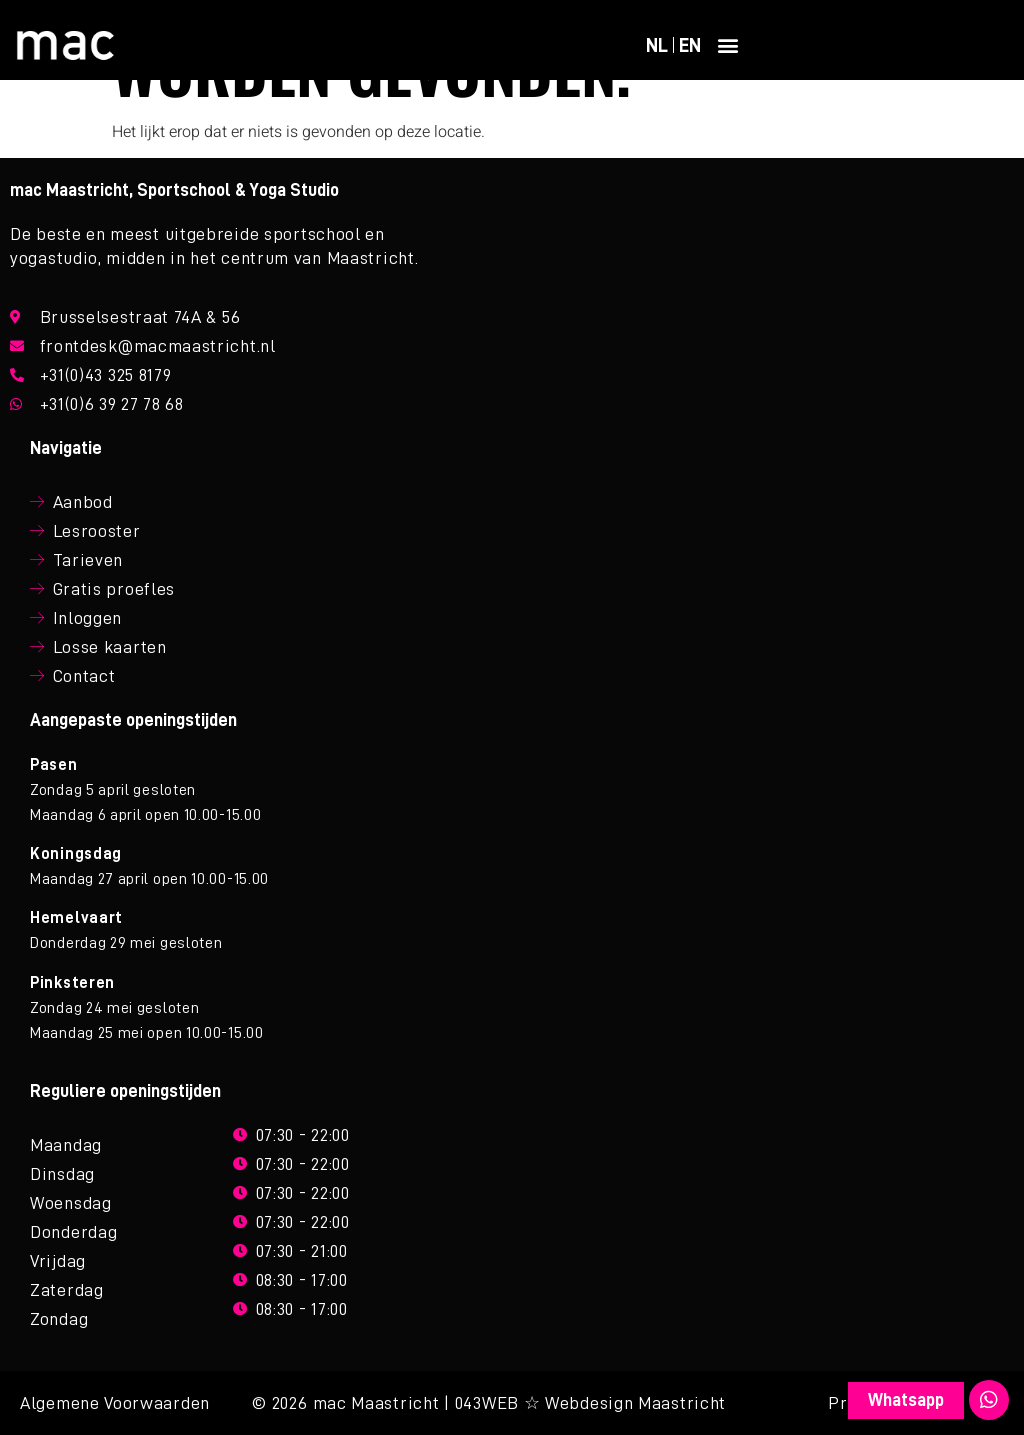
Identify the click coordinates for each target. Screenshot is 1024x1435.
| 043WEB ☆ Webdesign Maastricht (585, 1403)
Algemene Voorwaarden (115, 1403)
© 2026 (279, 1403)
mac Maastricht (376, 1403)
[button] (728, 45)
